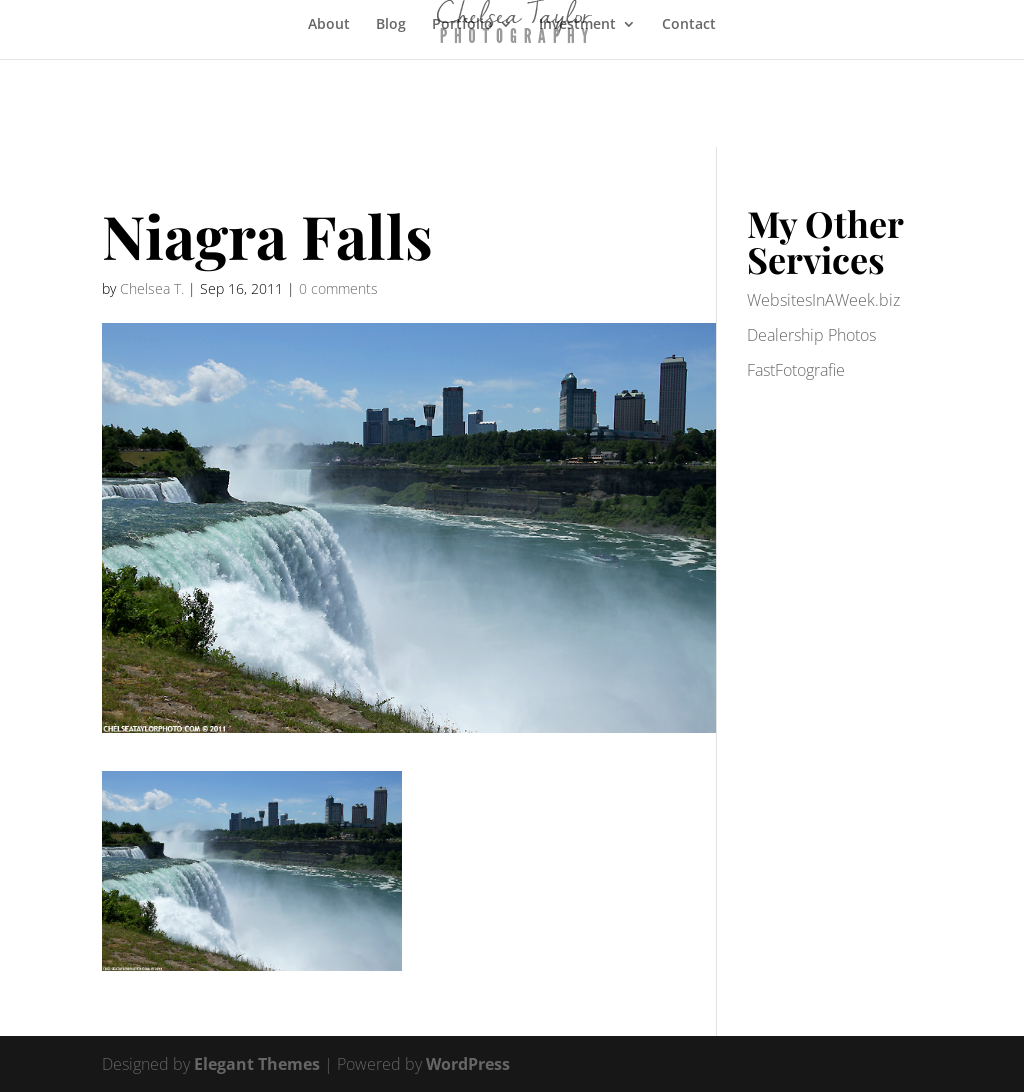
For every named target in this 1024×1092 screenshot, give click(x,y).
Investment (577, 25)
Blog (391, 25)
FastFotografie (796, 370)
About (329, 25)
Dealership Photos (811, 335)
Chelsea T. (152, 288)
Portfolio (462, 25)
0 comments (338, 288)
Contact (689, 25)
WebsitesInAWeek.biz (823, 300)
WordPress (468, 1064)
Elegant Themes (257, 1064)
